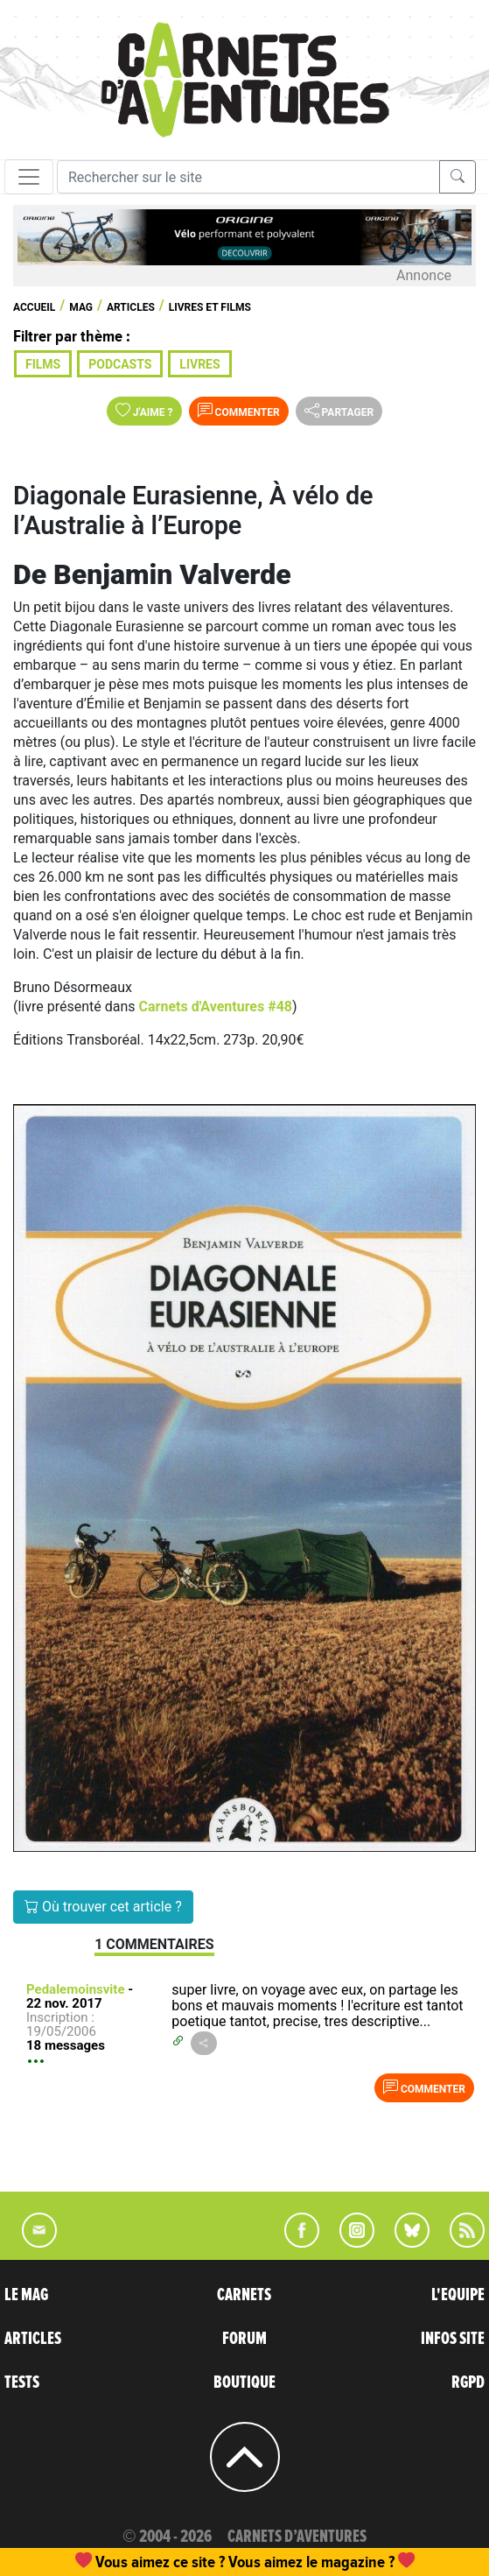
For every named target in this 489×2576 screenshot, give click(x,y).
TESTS (21, 2382)
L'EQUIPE (458, 2295)
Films (42, 364)
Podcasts (119, 364)
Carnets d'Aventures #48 (215, 1006)
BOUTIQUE (244, 2382)
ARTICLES (32, 2338)
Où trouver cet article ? (103, 1906)
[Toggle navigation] (28, 176)
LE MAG (26, 2295)
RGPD (468, 2382)
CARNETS (244, 2295)
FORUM (244, 2338)
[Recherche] (248, 177)
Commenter (239, 410)
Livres (199, 364)
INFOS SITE (453, 2338)
